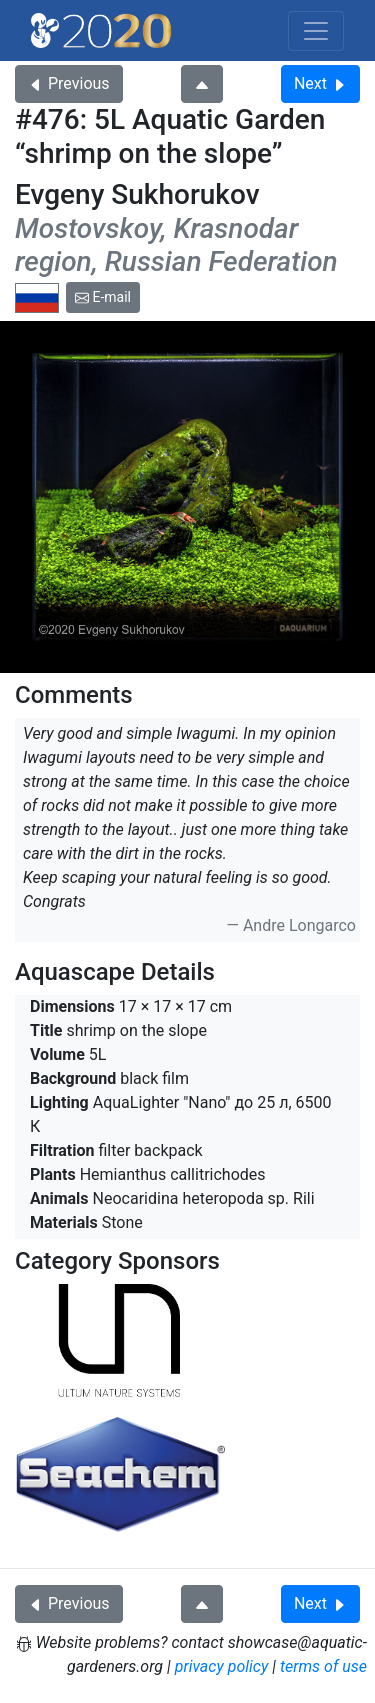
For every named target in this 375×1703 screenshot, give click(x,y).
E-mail (103, 297)
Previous (69, 83)
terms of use (323, 1666)
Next (320, 83)
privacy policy (222, 1666)
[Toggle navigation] (316, 31)
